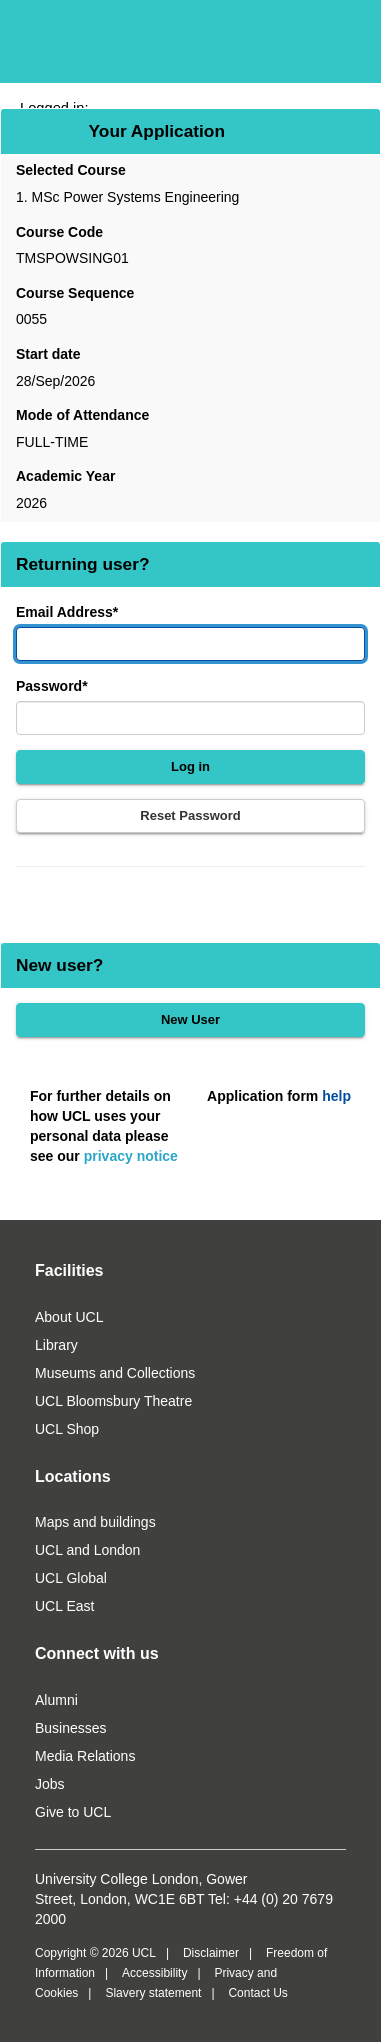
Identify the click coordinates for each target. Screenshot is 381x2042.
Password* (52, 686)
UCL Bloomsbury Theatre (113, 1401)
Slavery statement (153, 1993)
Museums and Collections (115, 1373)
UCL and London (87, 1550)
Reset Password (190, 815)
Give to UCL (73, 1812)
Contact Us (257, 1993)
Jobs (50, 1784)
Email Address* (67, 612)
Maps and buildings (95, 1522)
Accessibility (154, 1973)
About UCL (69, 1317)
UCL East (64, 1606)
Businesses (71, 1728)
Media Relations (85, 1756)
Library (56, 1345)
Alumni (56, 1700)
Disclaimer (211, 1953)
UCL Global (71, 1578)
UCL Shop (67, 1429)
